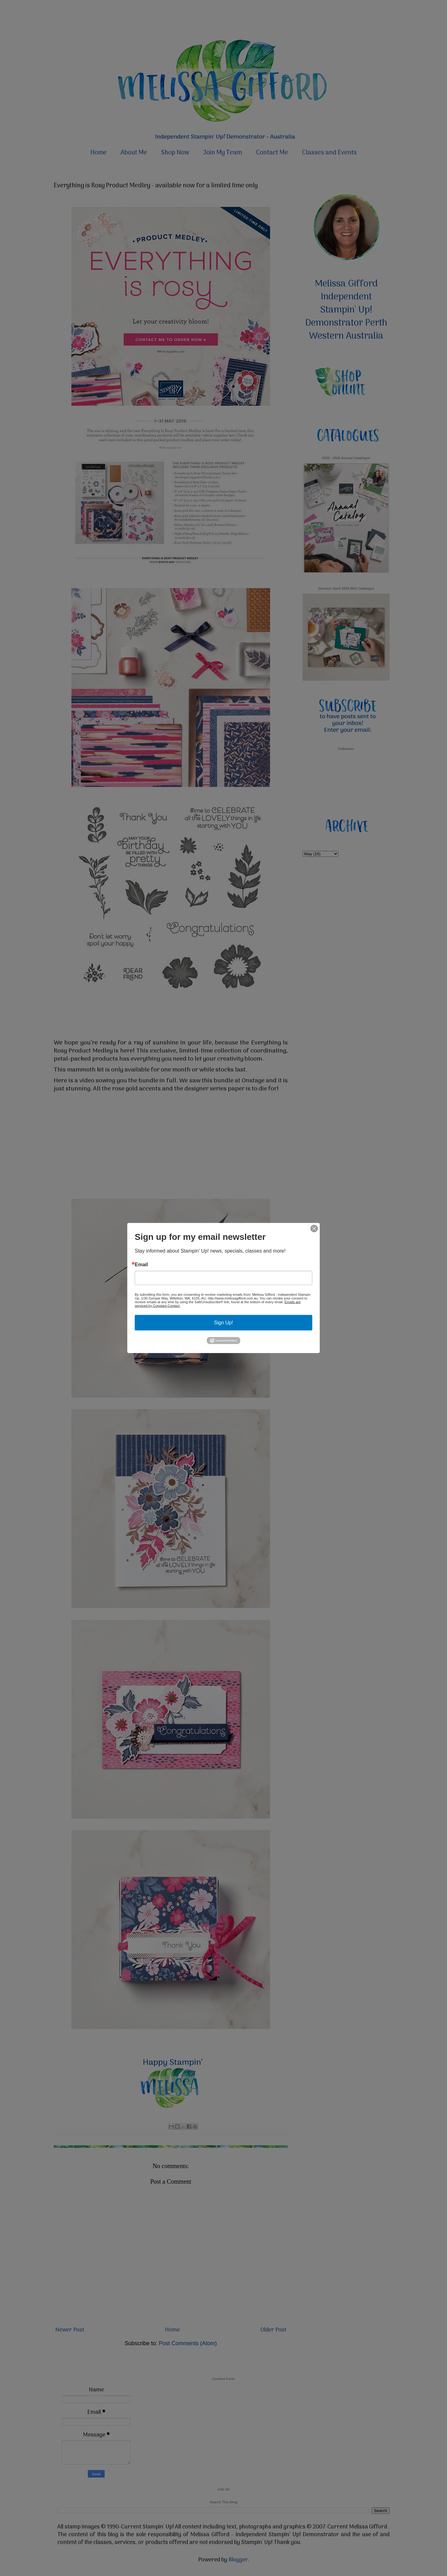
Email (141, 1264)
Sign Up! (223, 1322)
